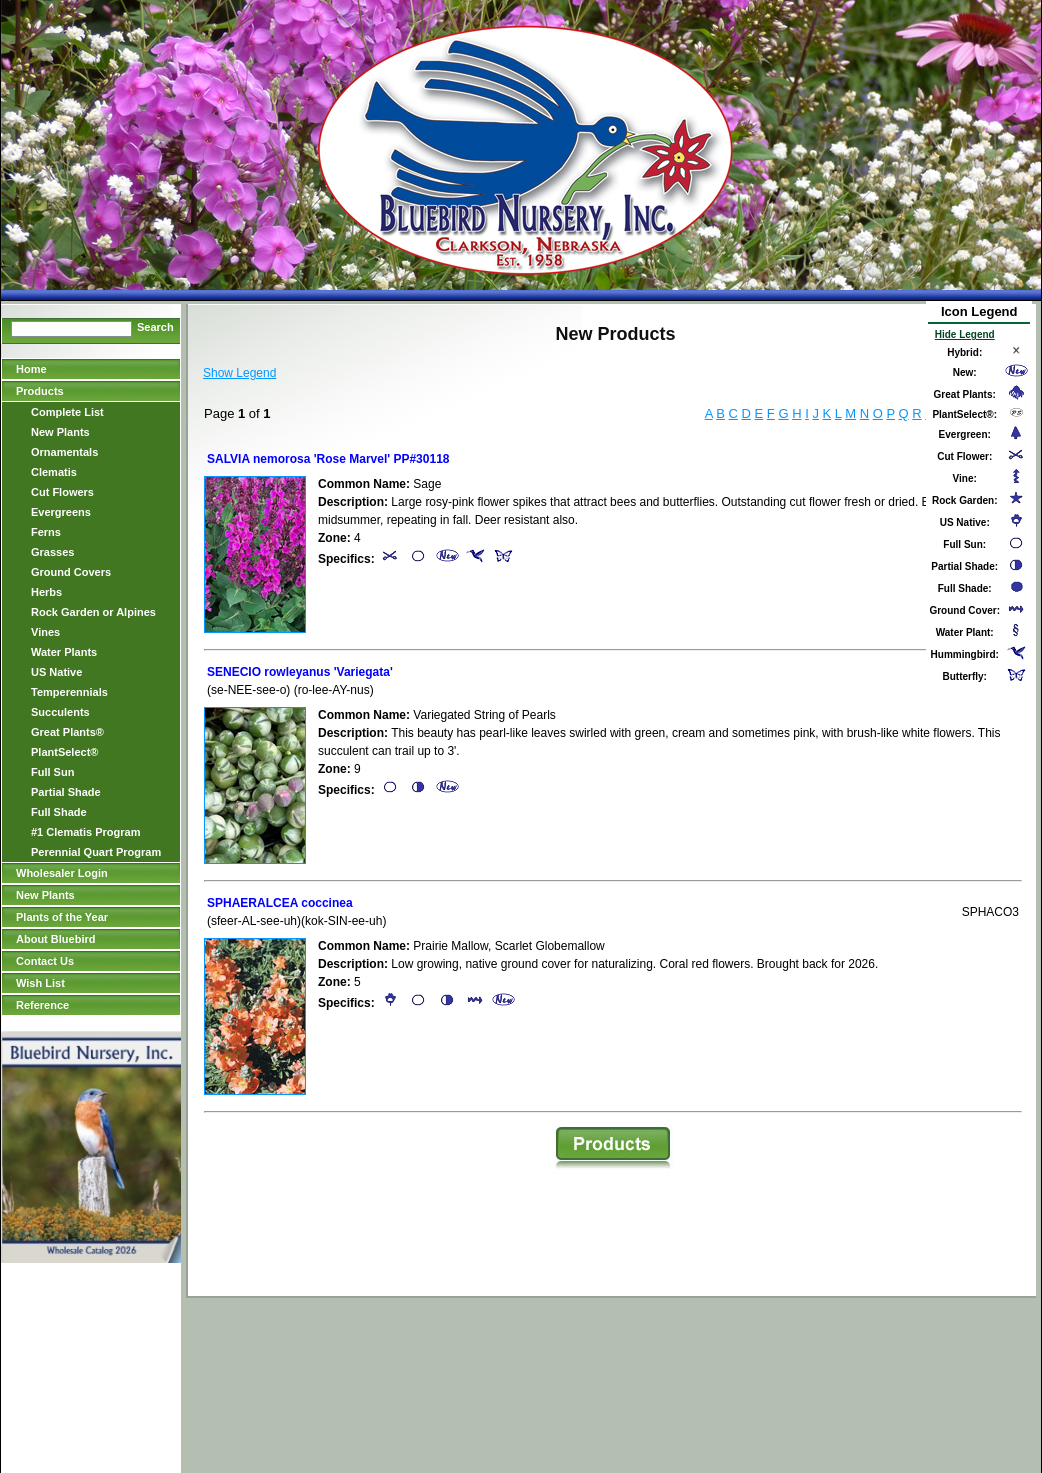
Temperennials (69, 692)
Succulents (60, 712)
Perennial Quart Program (96, 852)
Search (155, 327)
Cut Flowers (62, 492)
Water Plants (64, 652)
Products (40, 391)
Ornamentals (64, 452)
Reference (42, 1005)
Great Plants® (67, 732)
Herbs (46, 592)
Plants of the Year (62, 917)
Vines (45, 632)
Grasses (52, 552)
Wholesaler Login (62, 873)
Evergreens (61, 512)
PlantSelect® (64, 752)
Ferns (46, 532)
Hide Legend (965, 334)
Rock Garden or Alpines (93, 612)
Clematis (54, 472)
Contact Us (45, 961)
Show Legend (239, 373)
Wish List (40, 983)
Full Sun (52, 772)
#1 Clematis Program (85, 832)
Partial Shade (66, 792)
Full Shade (59, 812)
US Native (56, 672)
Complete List (67, 412)
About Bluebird (55, 939)
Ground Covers (71, 572)
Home (31, 369)
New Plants (60, 432)
